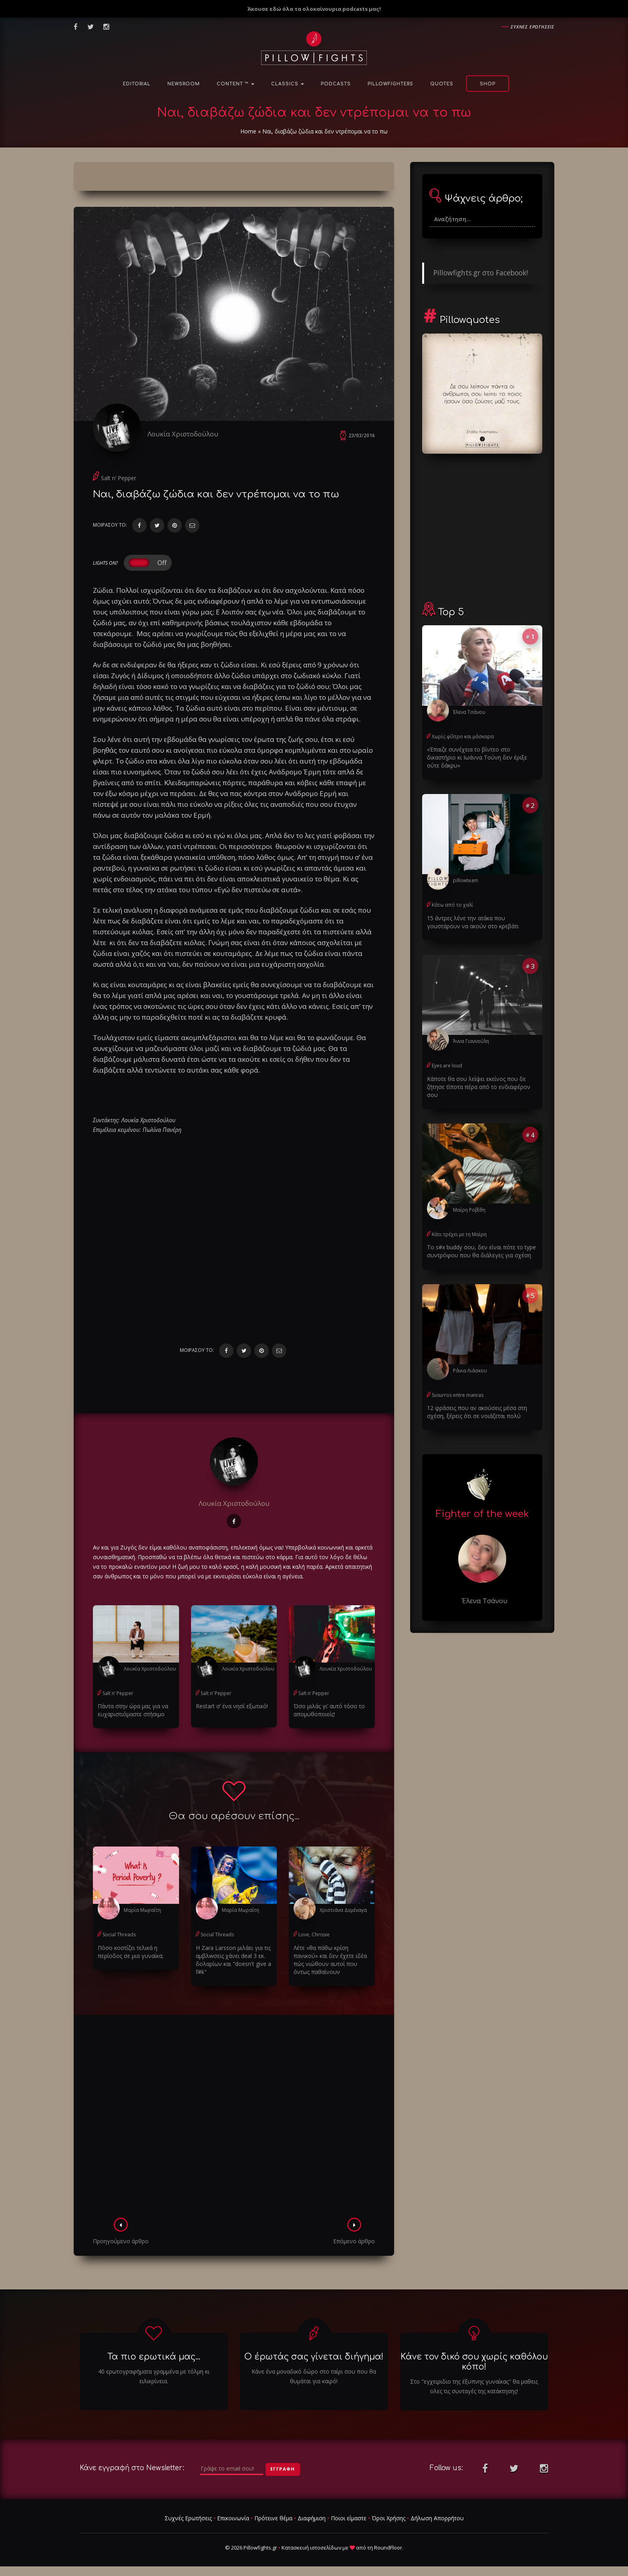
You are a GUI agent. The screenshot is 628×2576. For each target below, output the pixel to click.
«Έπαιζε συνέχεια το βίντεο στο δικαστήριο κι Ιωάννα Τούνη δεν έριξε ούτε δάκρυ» (477, 757)
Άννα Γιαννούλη (471, 1041)
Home (248, 131)
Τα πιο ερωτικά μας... (153, 2357)
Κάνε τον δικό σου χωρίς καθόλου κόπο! (474, 2362)
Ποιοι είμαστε (348, 2518)
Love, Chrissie (314, 1934)
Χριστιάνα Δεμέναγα (343, 1910)
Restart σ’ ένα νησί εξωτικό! (232, 1706)
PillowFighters (390, 84)
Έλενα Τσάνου (469, 712)
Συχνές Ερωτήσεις (188, 2518)
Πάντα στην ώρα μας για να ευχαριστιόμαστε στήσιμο (133, 1710)
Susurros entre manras (457, 1395)
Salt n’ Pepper (118, 478)
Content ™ (235, 84)
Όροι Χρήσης (388, 2518)
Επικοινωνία (233, 2518)
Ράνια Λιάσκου (470, 1370)
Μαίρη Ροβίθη (469, 1209)
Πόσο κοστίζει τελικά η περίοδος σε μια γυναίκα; (130, 1952)
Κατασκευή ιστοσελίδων (311, 2547)
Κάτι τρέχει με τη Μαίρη (459, 1234)
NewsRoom (183, 84)
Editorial (137, 84)
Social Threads (119, 1934)
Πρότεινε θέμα (273, 2518)
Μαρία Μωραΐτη (142, 1910)
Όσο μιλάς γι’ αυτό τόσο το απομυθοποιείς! (329, 1710)
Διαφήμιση (312, 2518)
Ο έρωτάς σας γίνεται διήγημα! (313, 2357)
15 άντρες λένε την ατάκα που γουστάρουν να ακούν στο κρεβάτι (473, 922)
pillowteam (465, 880)
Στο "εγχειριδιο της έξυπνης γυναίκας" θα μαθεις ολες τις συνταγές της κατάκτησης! (474, 2386)
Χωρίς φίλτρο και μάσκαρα (463, 736)
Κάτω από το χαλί (452, 904)
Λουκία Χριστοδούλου (182, 433)
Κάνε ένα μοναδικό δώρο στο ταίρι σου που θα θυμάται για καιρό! (314, 2376)
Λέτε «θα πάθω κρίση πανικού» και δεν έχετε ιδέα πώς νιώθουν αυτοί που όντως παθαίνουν (330, 1960)
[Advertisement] (234, 2118)
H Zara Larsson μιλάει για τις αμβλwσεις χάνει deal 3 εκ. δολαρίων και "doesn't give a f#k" (233, 1960)
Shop (487, 84)
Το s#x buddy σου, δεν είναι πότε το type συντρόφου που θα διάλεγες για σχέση (481, 1251)
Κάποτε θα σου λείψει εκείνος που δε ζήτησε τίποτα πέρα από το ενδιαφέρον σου (478, 1087)
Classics (287, 84)
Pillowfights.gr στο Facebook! (480, 272)
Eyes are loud (447, 1065)
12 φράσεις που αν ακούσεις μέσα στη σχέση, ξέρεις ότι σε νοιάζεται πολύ (477, 1412)
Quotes (441, 84)
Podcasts (336, 84)
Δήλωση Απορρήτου (437, 2518)
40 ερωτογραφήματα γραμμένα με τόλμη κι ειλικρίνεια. (153, 2376)
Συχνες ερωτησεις (532, 27)
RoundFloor (388, 2547)
